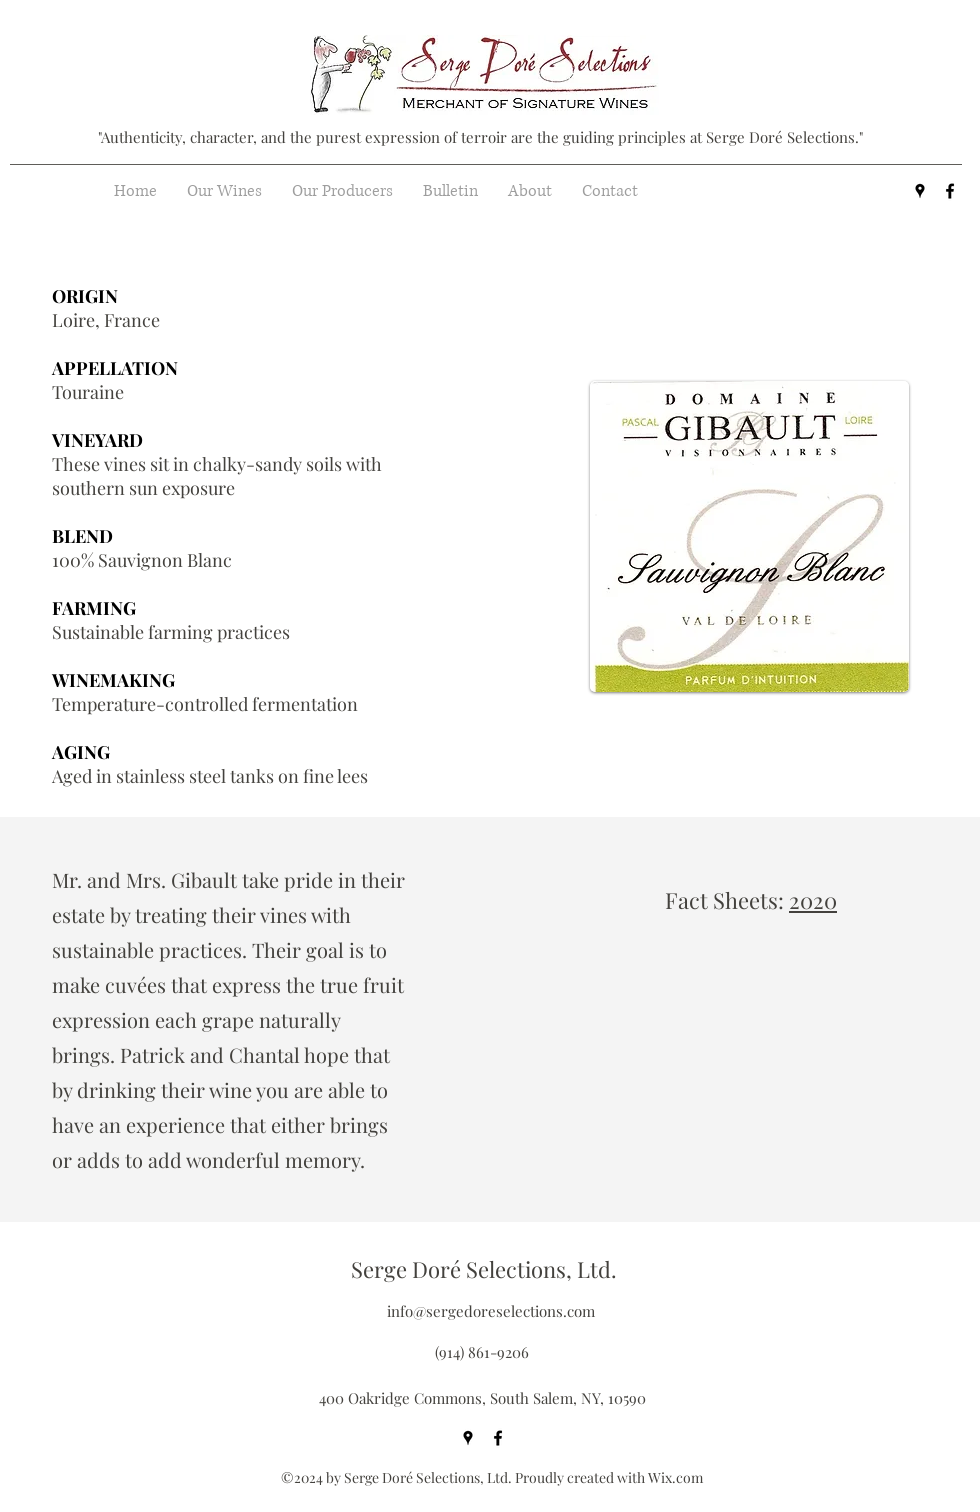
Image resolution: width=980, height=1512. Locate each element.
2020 (813, 900)
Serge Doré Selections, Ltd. (484, 1269)
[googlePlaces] (920, 191)
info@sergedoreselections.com (491, 1311)
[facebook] (950, 191)
